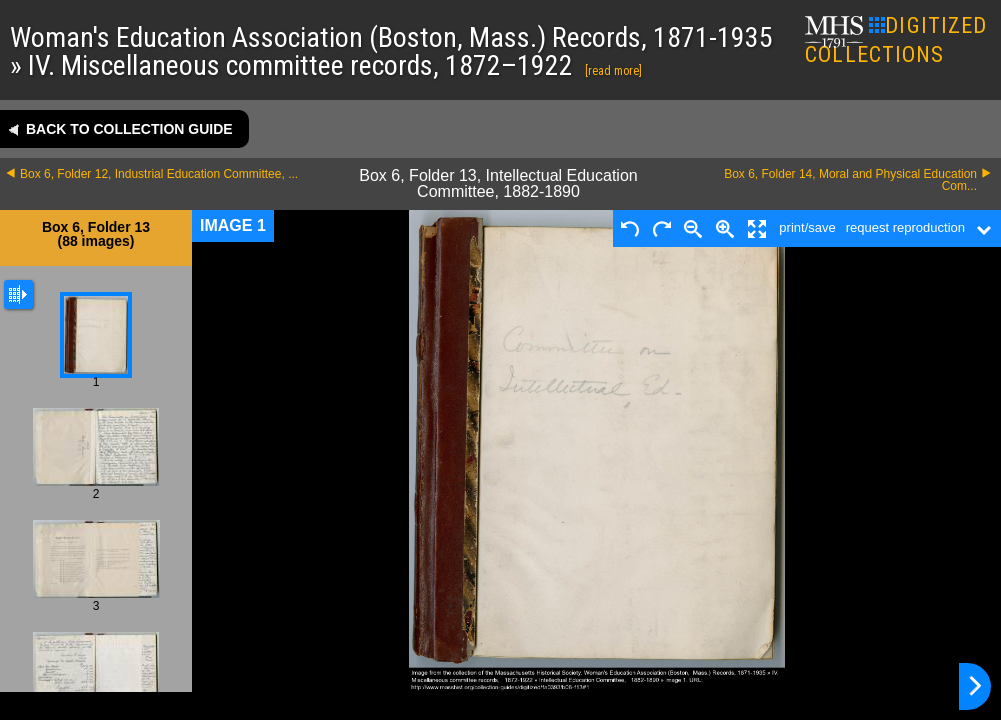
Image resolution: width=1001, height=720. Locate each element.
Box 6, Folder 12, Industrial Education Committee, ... (159, 174)
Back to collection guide (129, 129)
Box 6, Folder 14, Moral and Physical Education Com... (850, 180)
